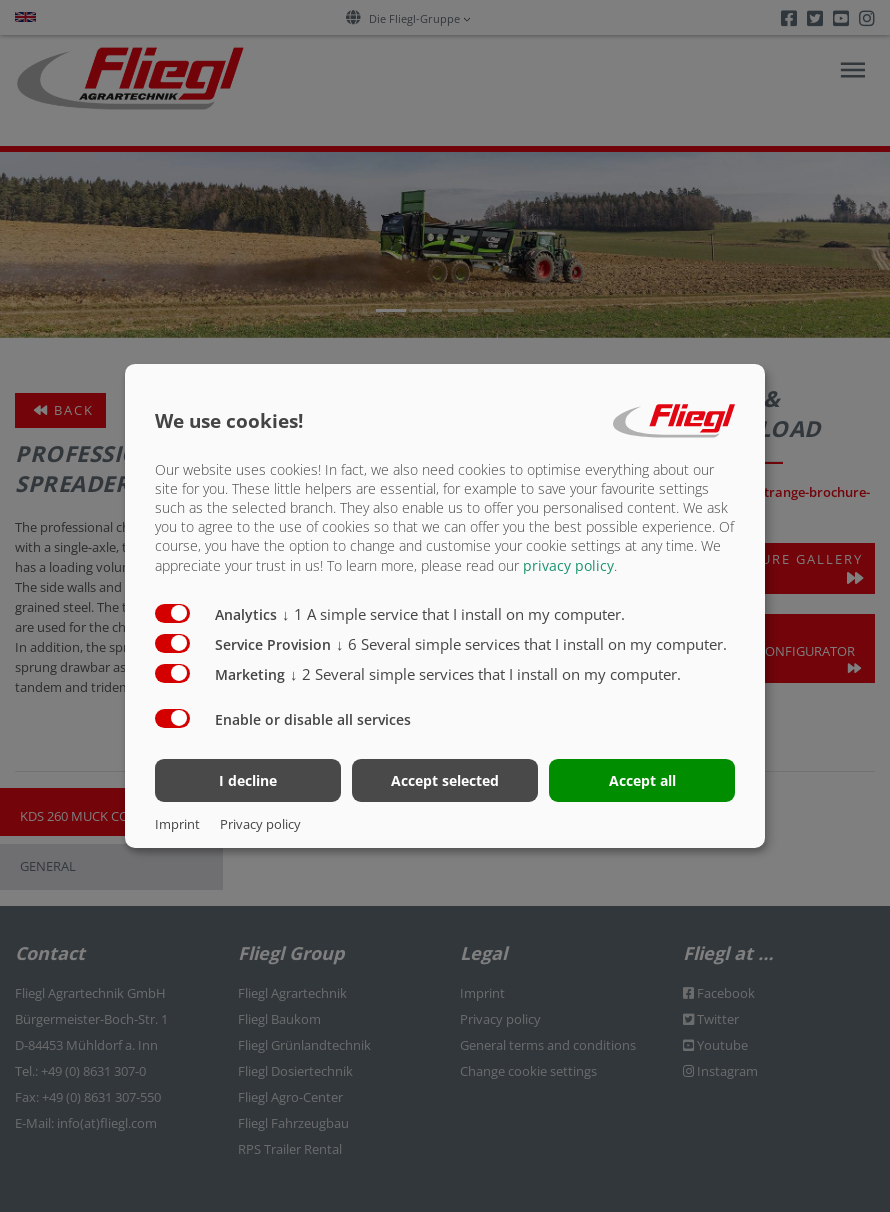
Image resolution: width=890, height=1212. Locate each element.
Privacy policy (260, 824)
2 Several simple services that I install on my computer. (485, 673)
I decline (248, 780)
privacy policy (568, 564)
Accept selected (445, 780)
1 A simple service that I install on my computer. (453, 613)
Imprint (177, 824)
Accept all (642, 780)
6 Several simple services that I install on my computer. (531, 643)
